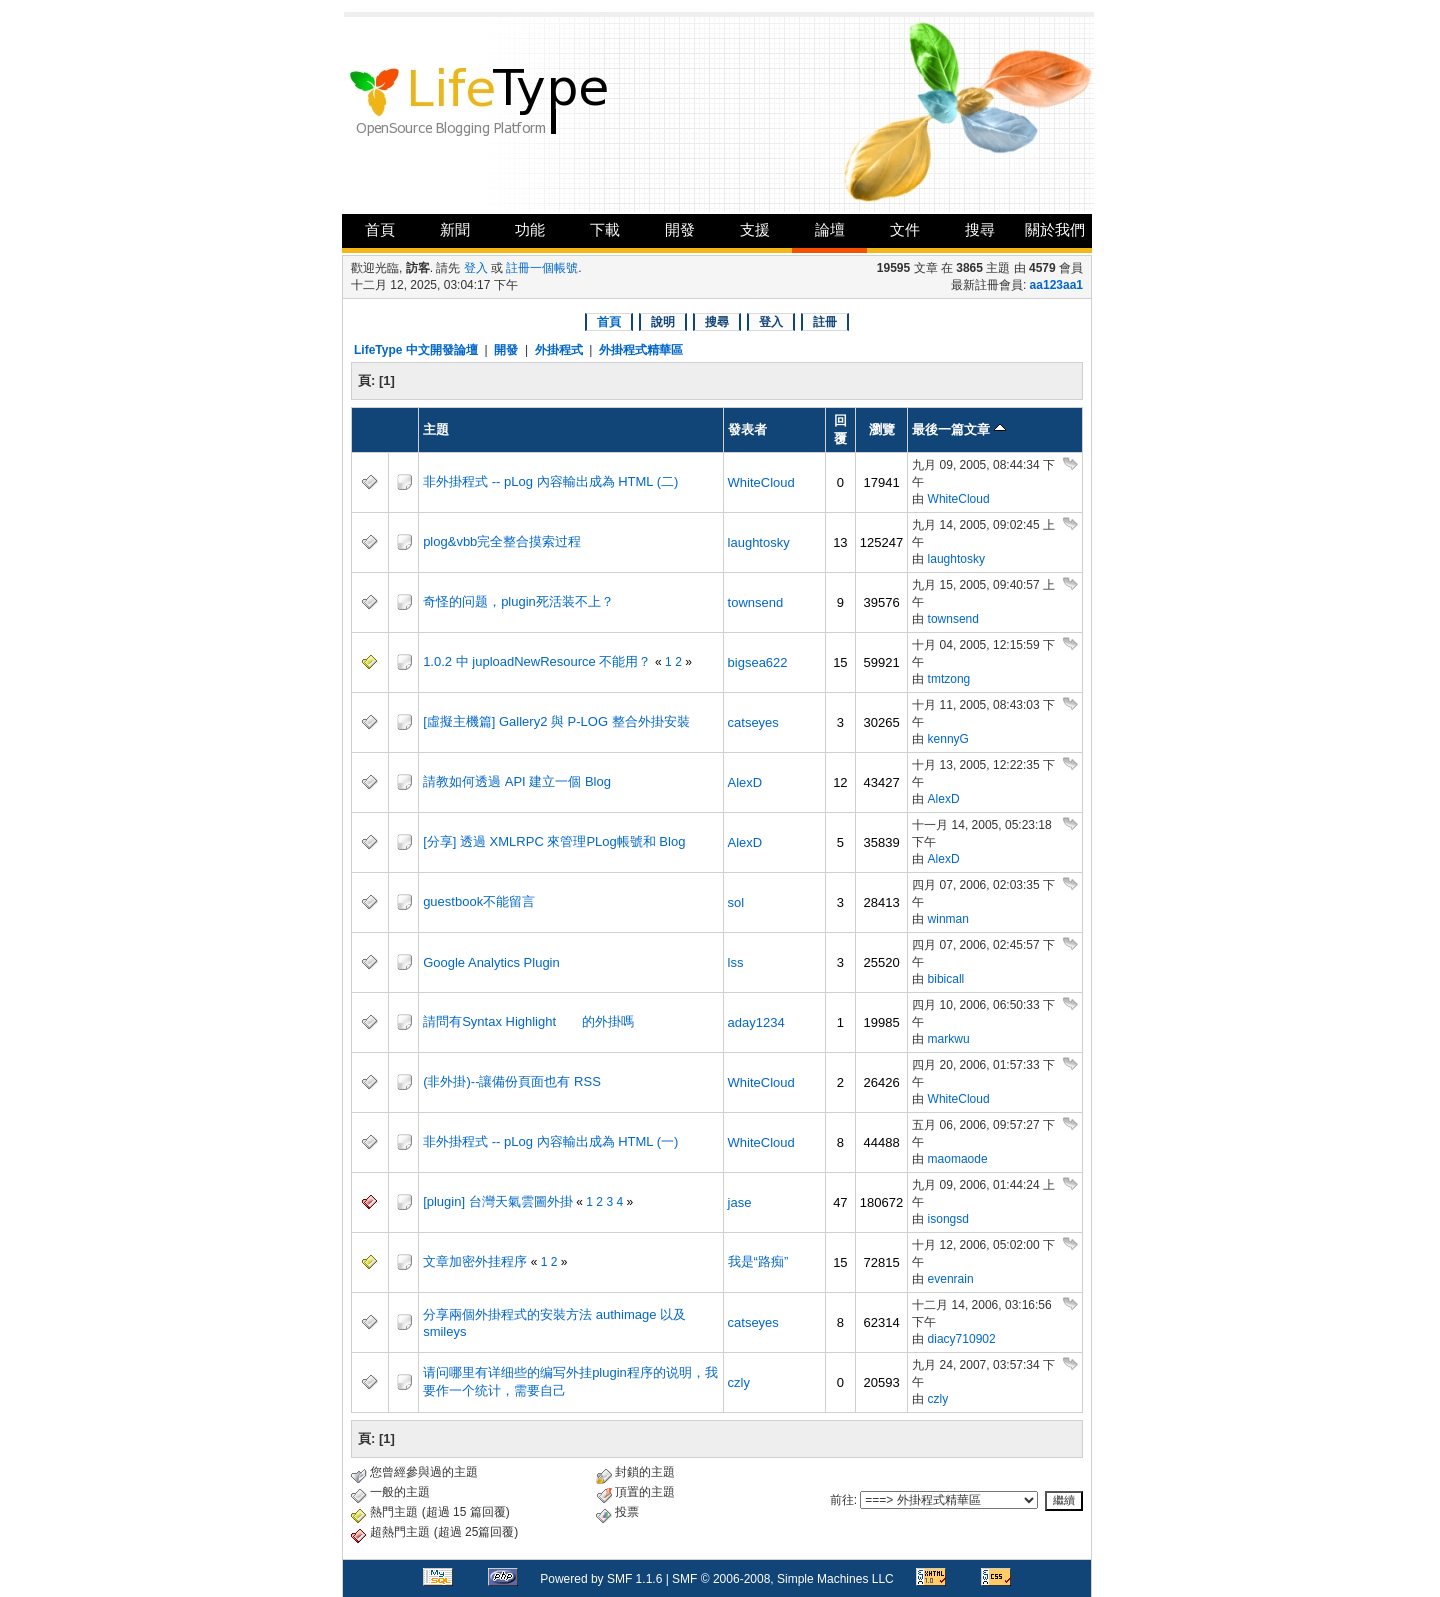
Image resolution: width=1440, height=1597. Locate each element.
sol (736, 902)
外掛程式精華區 (641, 350)
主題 (436, 429)
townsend (756, 602)
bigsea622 (758, 662)
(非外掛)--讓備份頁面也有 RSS (512, 1081)
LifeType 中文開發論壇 (416, 350)
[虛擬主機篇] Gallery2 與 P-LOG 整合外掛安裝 (556, 721)
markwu (949, 1039)
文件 (905, 229)
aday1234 (756, 1022)
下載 (605, 229)
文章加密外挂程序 (475, 1261)
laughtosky (759, 542)
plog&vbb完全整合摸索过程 (502, 541)
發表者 (747, 429)
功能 (530, 229)
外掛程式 (559, 350)
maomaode (958, 1159)
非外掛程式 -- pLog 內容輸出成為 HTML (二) (550, 481)
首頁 (380, 229)
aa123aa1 (1056, 285)
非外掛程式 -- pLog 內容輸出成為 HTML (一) (550, 1141)
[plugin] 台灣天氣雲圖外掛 (498, 1201)
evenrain (951, 1279)
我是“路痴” (758, 1261)
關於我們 (1055, 229)
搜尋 (980, 229)
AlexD (745, 782)
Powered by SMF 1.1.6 (601, 1579)
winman (948, 919)
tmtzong (949, 679)
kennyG (948, 739)
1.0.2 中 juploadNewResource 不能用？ (537, 661)
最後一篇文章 (959, 429)
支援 (755, 229)
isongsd (948, 1219)
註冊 (825, 322)
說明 (663, 322)
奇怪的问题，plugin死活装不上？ (518, 601)
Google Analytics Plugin (491, 962)
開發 (680, 229)
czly (739, 1382)
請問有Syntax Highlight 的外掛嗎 (528, 1021)
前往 (842, 1500)
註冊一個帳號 (542, 268)
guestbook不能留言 (479, 901)
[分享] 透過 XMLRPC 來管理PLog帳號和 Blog (554, 841)
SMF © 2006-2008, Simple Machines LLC (783, 1579)
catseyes (753, 722)
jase (740, 1202)
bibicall (946, 979)
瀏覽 (882, 429)
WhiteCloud (761, 482)
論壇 (830, 229)
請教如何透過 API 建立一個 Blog (517, 781)
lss (736, 962)
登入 (476, 268)
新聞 (455, 229)
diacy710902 (962, 1339)
